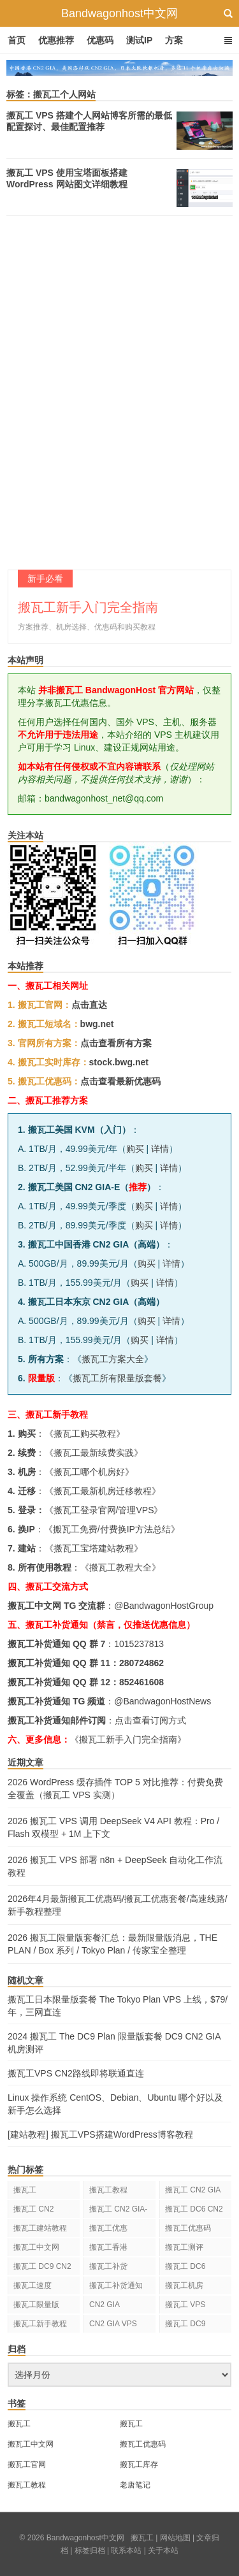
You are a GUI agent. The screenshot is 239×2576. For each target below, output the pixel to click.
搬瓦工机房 (184, 2285)
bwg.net (97, 1024)
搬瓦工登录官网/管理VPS (104, 1510)
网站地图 (175, 2537)
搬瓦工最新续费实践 (94, 1453)
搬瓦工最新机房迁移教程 (103, 1491)
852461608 (141, 1682)
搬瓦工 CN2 (33, 2209)
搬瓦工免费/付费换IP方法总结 (112, 1529)
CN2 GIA (104, 2304)
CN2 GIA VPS (113, 2323)
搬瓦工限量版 (36, 2304)
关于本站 (163, 2550)
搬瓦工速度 (32, 2285)
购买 (135, 1149)
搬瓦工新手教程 (40, 2323)
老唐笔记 (135, 2484)
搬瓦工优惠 (108, 2228)
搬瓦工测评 (184, 2247)
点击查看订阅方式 (150, 1720)
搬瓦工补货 (108, 2266)
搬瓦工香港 (108, 2247)
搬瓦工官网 (27, 2464)
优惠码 (100, 40)
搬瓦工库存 (139, 2464)
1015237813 (139, 1644)
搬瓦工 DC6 (185, 2266)
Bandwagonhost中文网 (119, 13)
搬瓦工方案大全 (113, 1359)
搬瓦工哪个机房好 (89, 1472)
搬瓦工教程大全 (120, 1567)
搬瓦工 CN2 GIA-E (118, 2211)
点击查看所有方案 (116, 1043)
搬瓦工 (24, 2189)
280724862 (141, 1663)
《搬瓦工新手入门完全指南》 (128, 1739)
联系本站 (126, 2550)
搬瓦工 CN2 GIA (193, 2189)
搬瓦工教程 (108, 2189)
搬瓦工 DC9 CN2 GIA (42, 2268)
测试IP (139, 40)
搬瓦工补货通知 (116, 2285)
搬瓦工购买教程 (85, 1433)
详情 (160, 1149)
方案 (174, 40)
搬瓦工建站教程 (40, 2228)
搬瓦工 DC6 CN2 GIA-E (194, 2211)
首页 (16, 40)
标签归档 (90, 2550)
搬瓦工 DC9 (185, 2323)
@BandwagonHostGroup (164, 1606)
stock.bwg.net (118, 1062)
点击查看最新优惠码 (120, 1081)
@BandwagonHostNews (162, 1701)
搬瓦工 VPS (185, 2304)
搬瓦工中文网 (36, 2247)
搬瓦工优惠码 (188, 2228)
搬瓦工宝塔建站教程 (94, 1548)
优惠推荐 (56, 40)
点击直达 (89, 1005)
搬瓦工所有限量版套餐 (117, 1378)
